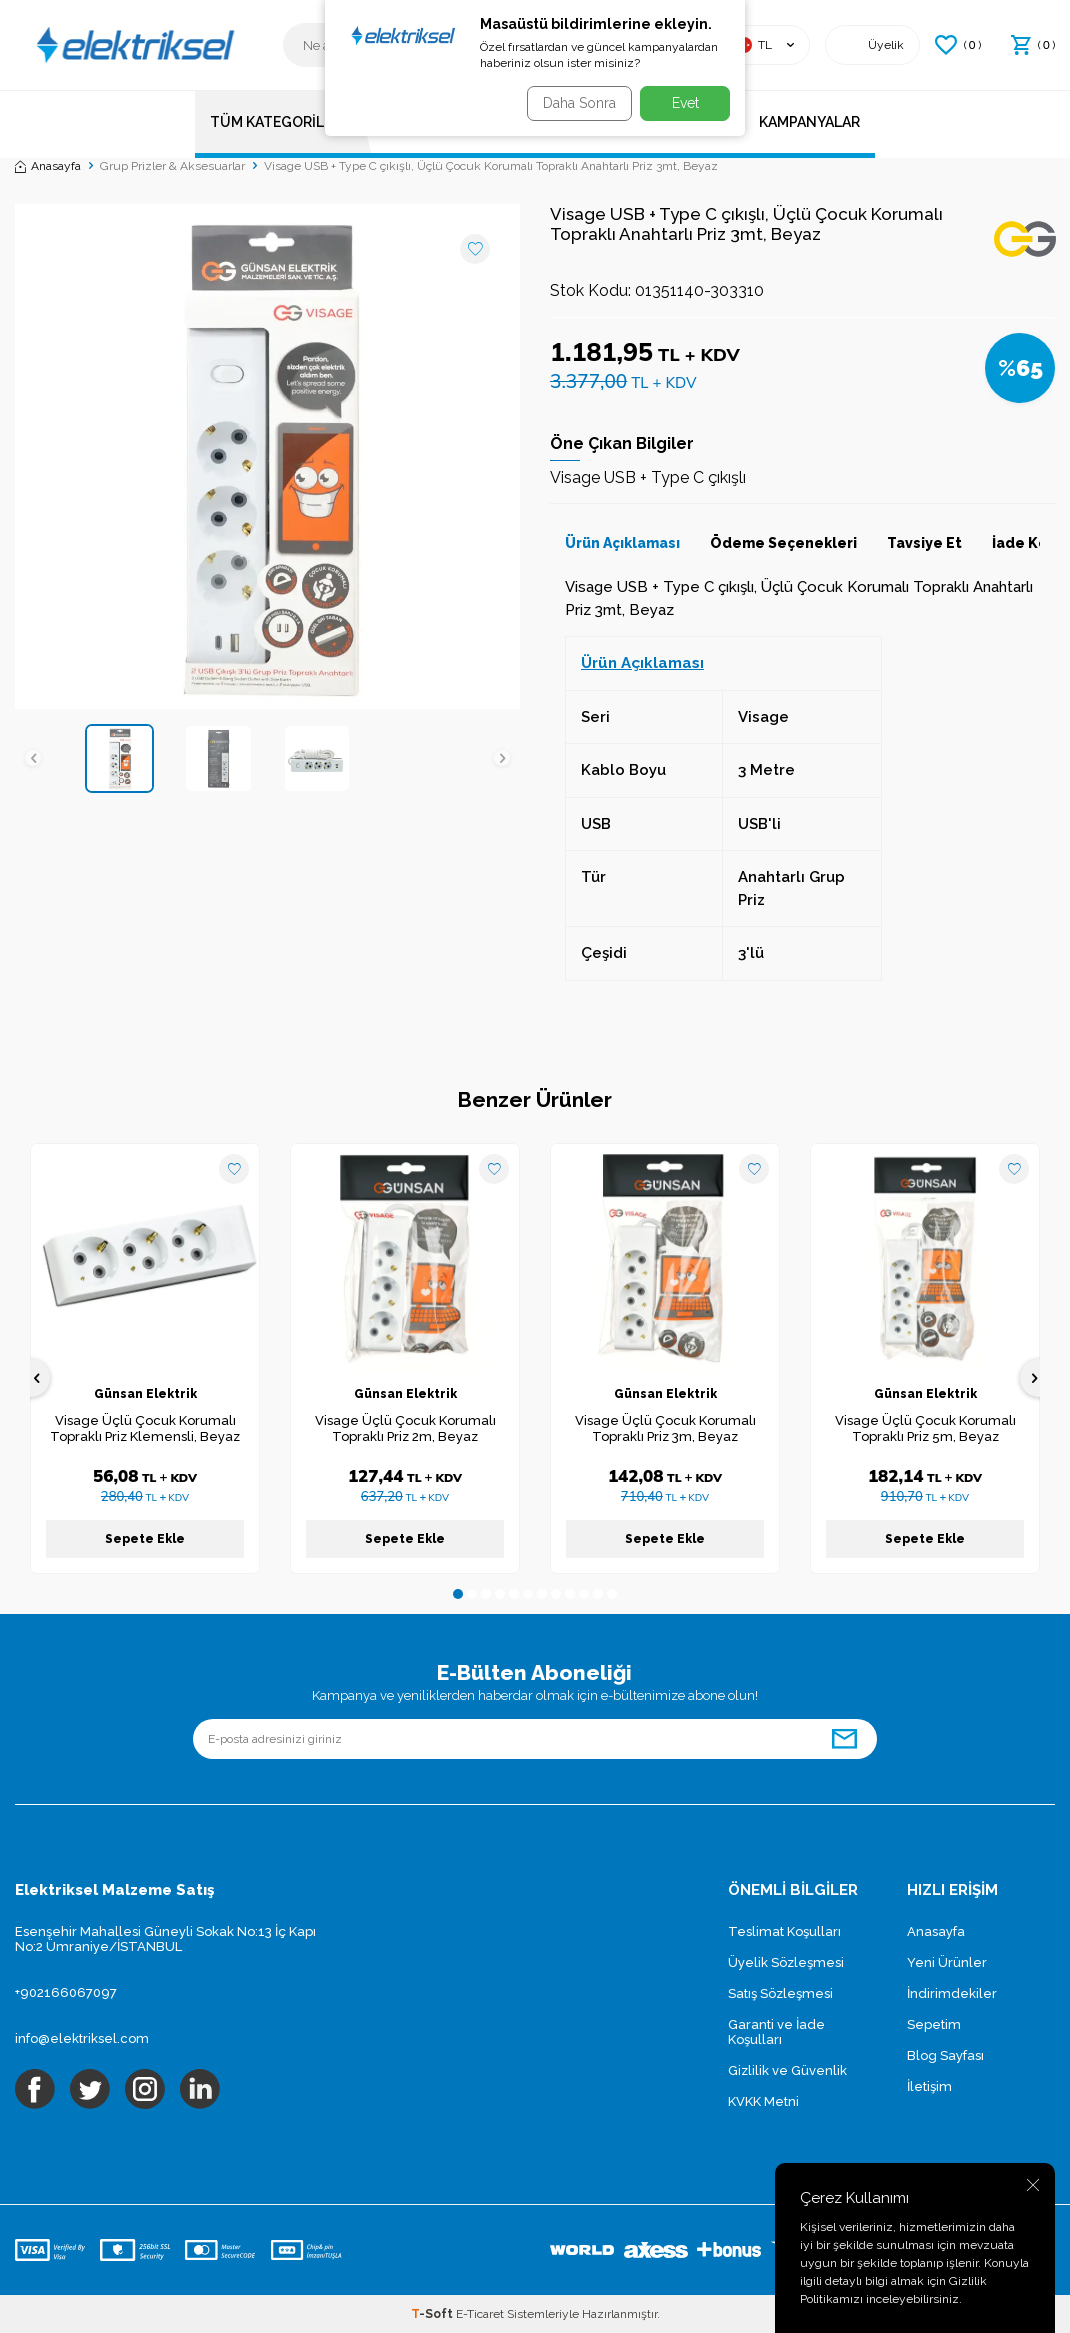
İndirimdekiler (952, 1993)
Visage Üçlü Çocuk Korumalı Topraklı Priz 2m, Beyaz (405, 1429)
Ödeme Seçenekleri (783, 543)
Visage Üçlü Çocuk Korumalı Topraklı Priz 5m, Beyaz (925, 1429)
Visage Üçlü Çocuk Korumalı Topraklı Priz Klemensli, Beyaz (145, 1429)
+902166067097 (66, 1992)
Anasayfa (48, 166)
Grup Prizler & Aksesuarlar (172, 166)
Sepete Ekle (145, 1539)
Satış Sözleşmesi (780, 1993)
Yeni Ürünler (947, 1962)
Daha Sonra (572, 103)
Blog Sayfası (945, 2055)
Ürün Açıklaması (622, 543)
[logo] (134, 45)
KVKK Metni (763, 2101)
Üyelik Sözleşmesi (786, 1962)
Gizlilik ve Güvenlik (787, 2070)
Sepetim (934, 2024)
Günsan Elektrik (145, 1394)
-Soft (433, 2314)
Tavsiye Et (924, 543)
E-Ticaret (480, 2314)
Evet (685, 103)
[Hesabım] (872, 45)
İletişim (929, 2086)
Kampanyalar (809, 122)
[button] (50, 758)
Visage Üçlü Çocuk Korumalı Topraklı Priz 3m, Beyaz (665, 1429)
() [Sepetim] (1033, 45)
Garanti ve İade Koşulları (776, 2032)
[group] (267, 456)
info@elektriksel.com (82, 2038)
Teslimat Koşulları (784, 1931)
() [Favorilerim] (958, 45)
